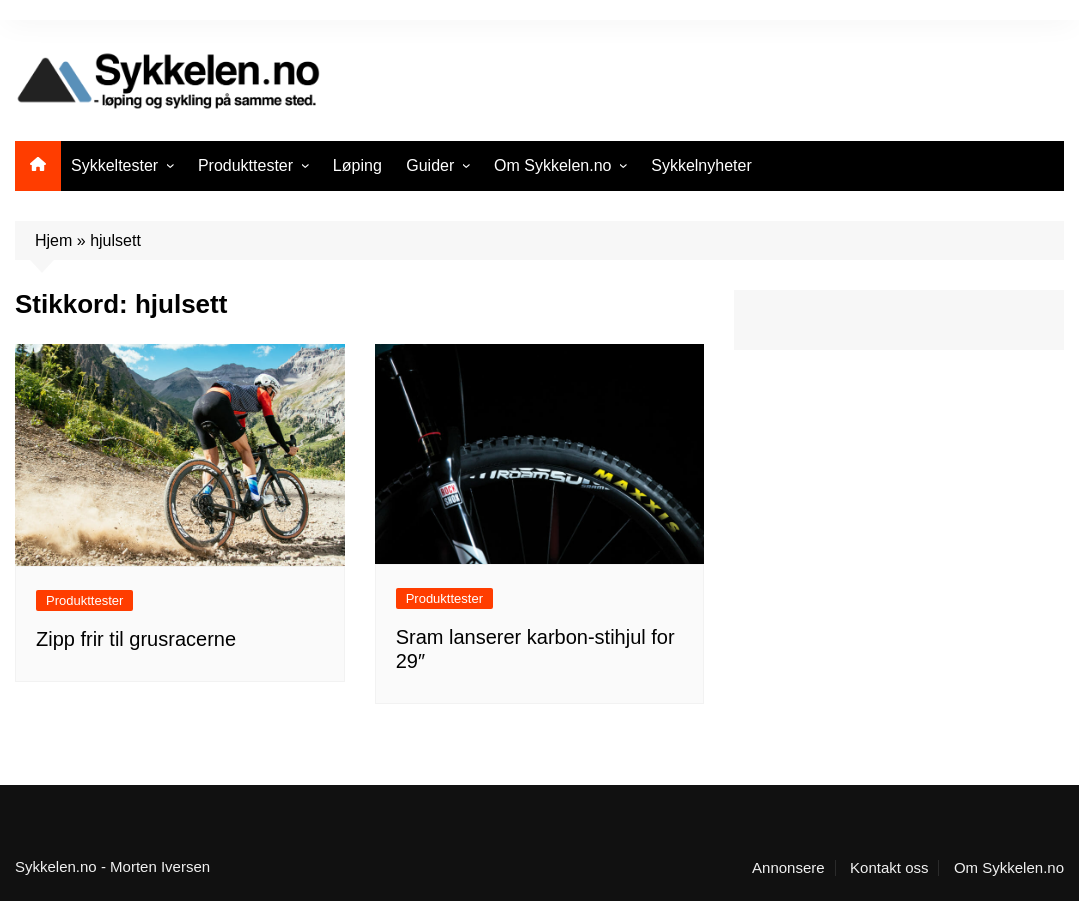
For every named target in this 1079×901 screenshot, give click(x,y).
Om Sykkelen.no (552, 165)
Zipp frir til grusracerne (136, 639)
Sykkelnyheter (701, 165)
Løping (357, 165)
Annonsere (788, 868)
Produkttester (245, 165)
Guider (430, 165)
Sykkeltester (114, 165)
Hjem (53, 240)
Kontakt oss (889, 868)
